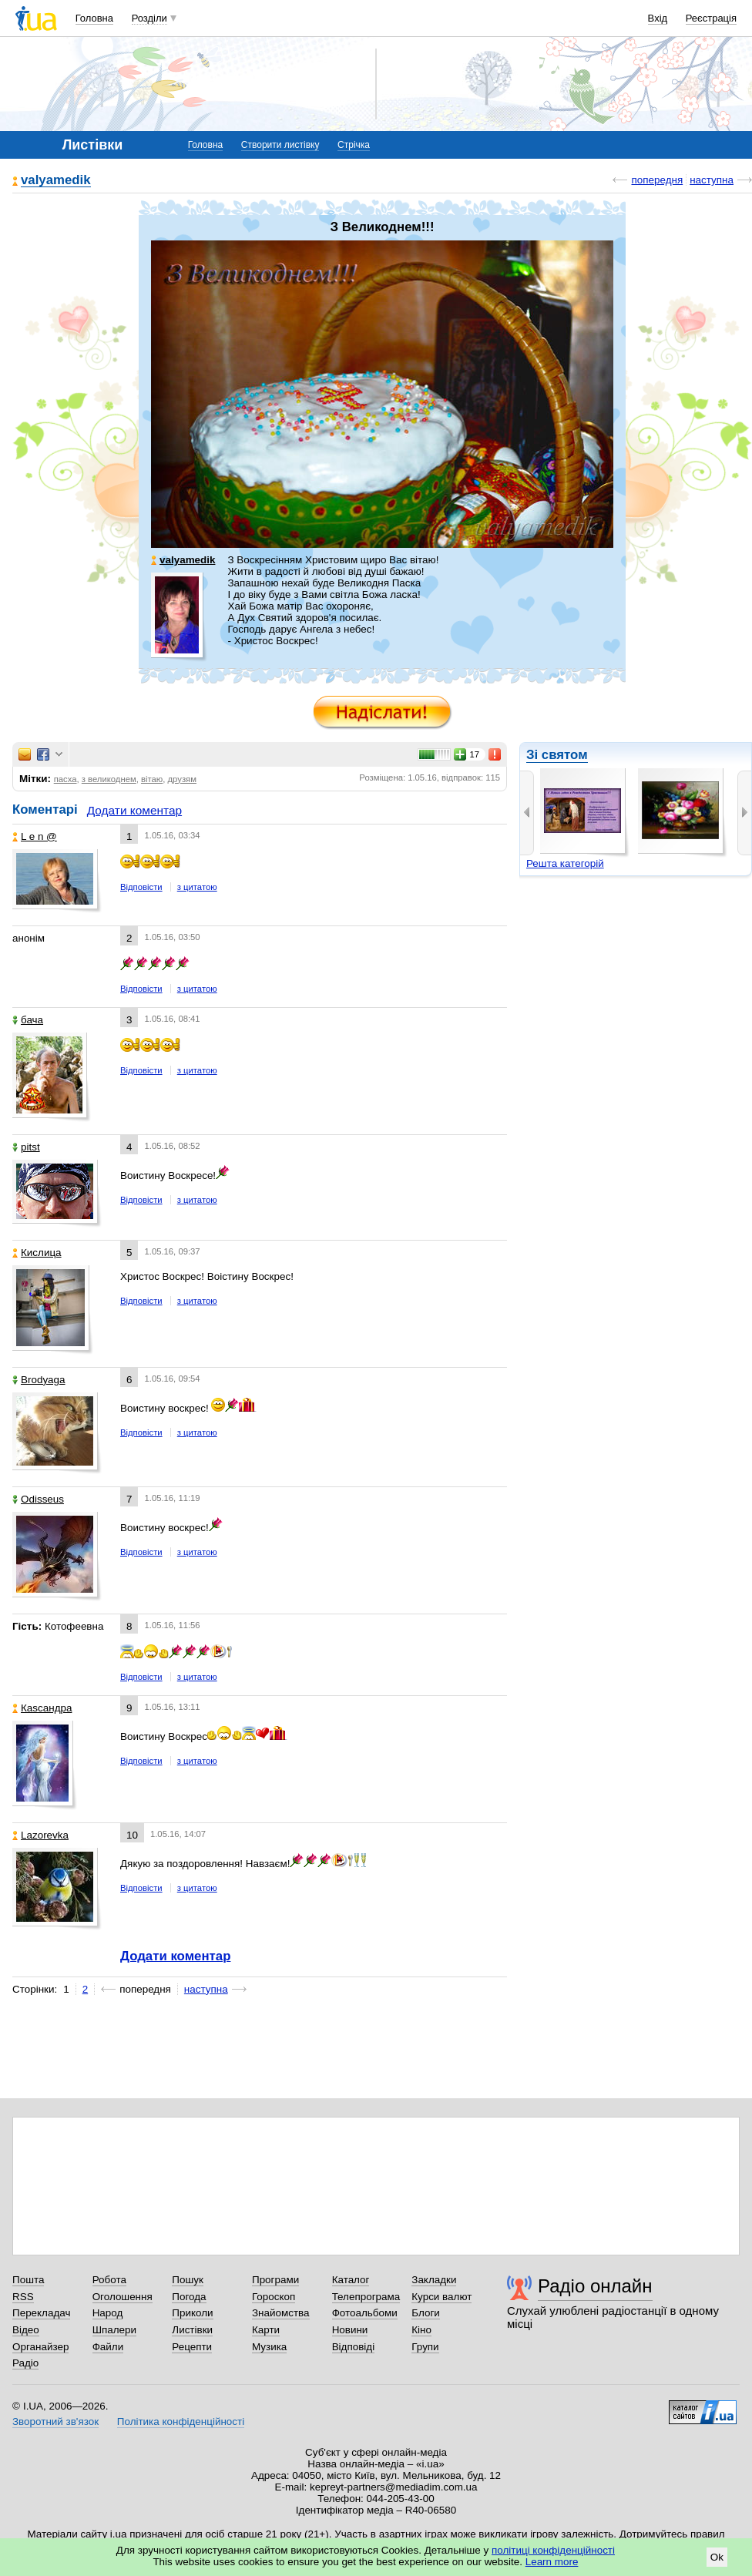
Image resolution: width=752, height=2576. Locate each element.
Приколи (192, 2313)
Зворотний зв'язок (55, 2421)
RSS (23, 2296)
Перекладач (41, 2313)
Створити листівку (280, 144)
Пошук (187, 2279)
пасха (65, 779)
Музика (269, 2347)
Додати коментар (134, 810)
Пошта (28, 2279)
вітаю (152, 779)
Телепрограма (366, 2296)
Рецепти (192, 2347)
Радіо (25, 2363)
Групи (424, 2347)
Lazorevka (40, 1835)
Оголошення (122, 2296)
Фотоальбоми (365, 2313)
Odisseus (38, 1499)
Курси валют (441, 2296)
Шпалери (114, 2330)
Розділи (149, 18)
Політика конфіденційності (180, 2421)
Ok (716, 2557)
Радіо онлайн (595, 2285)
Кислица (37, 1252)
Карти (266, 2330)
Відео (25, 2330)
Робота (109, 2279)
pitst (26, 1147)
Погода (189, 2296)
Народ (107, 2313)
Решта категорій (565, 863)
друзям (182, 779)
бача (27, 1020)
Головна (94, 18)
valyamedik (56, 180)
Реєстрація (711, 18)
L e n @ (34, 836)
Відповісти (141, 887)
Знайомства (281, 2313)
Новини (350, 2330)
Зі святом (557, 754)
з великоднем (109, 779)
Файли (108, 2347)
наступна (712, 180)
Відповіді (353, 2347)
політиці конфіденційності (553, 2550)
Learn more (552, 2562)
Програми (275, 2279)
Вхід (658, 18)
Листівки (192, 2330)
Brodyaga (38, 1379)
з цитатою (197, 887)
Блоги (425, 2313)
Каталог (351, 2279)
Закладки (433, 2279)
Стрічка (353, 144)
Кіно (421, 2330)
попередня (657, 180)
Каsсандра (42, 1708)
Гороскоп (273, 2296)
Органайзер (40, 2347)
